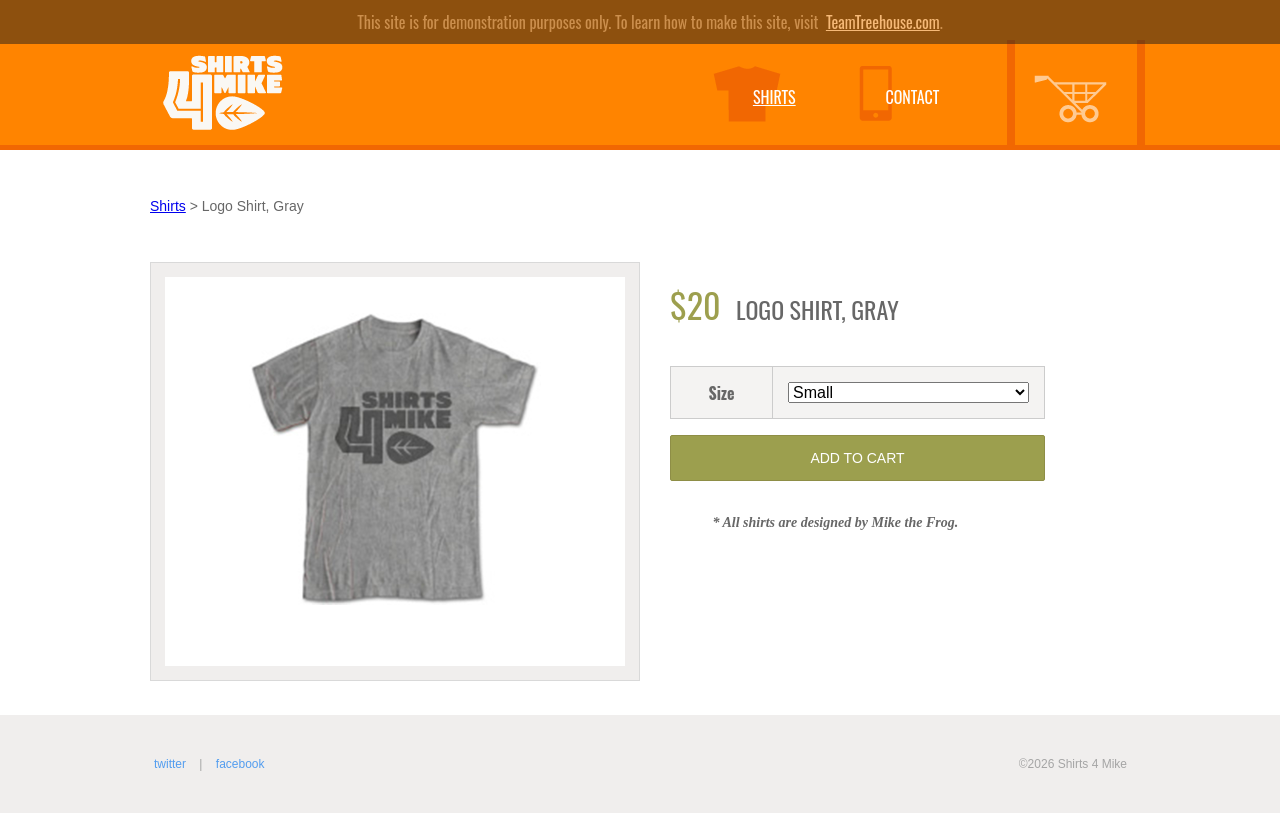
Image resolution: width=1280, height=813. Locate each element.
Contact (912, 97)
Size (721, 393)
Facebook (240, 764)
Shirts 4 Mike (223, 92)
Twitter (170, 764)
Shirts (774, 97)
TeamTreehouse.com (883, 22)
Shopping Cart (1089, 97)
